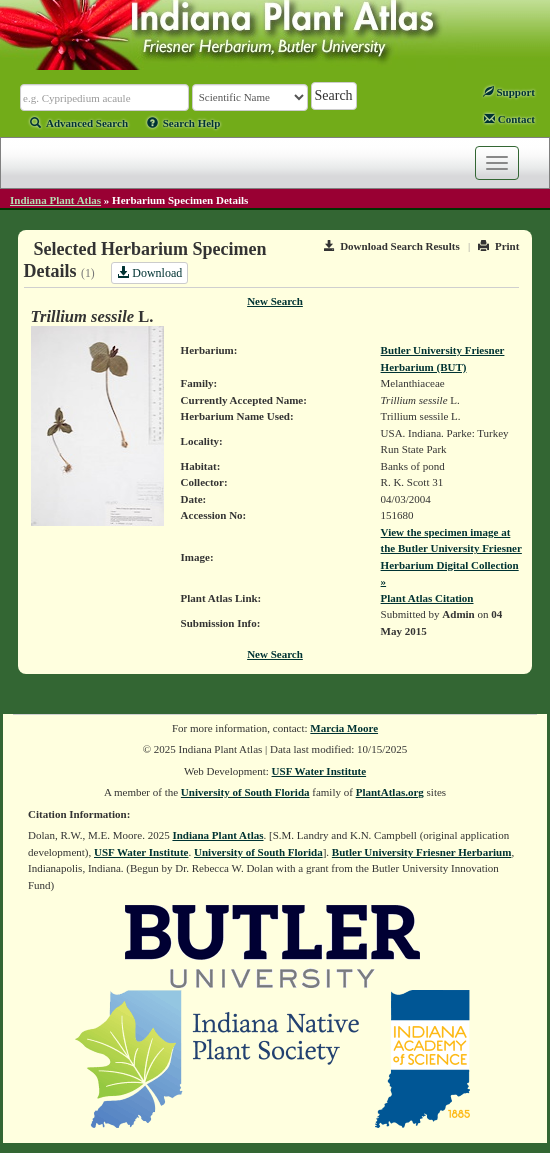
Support (509, 92)
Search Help (184, 123)
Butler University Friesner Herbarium (422, 852)
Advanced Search (79, 123)
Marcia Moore (344, 728)
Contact (509, 119)
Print (498, 246)
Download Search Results (392, 246)
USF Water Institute (319, 771)
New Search (275, 301)
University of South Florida (245, 792)
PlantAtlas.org (390, 792)
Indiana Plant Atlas (55, 200)
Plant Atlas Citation (427, 598)
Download (149, 273)
